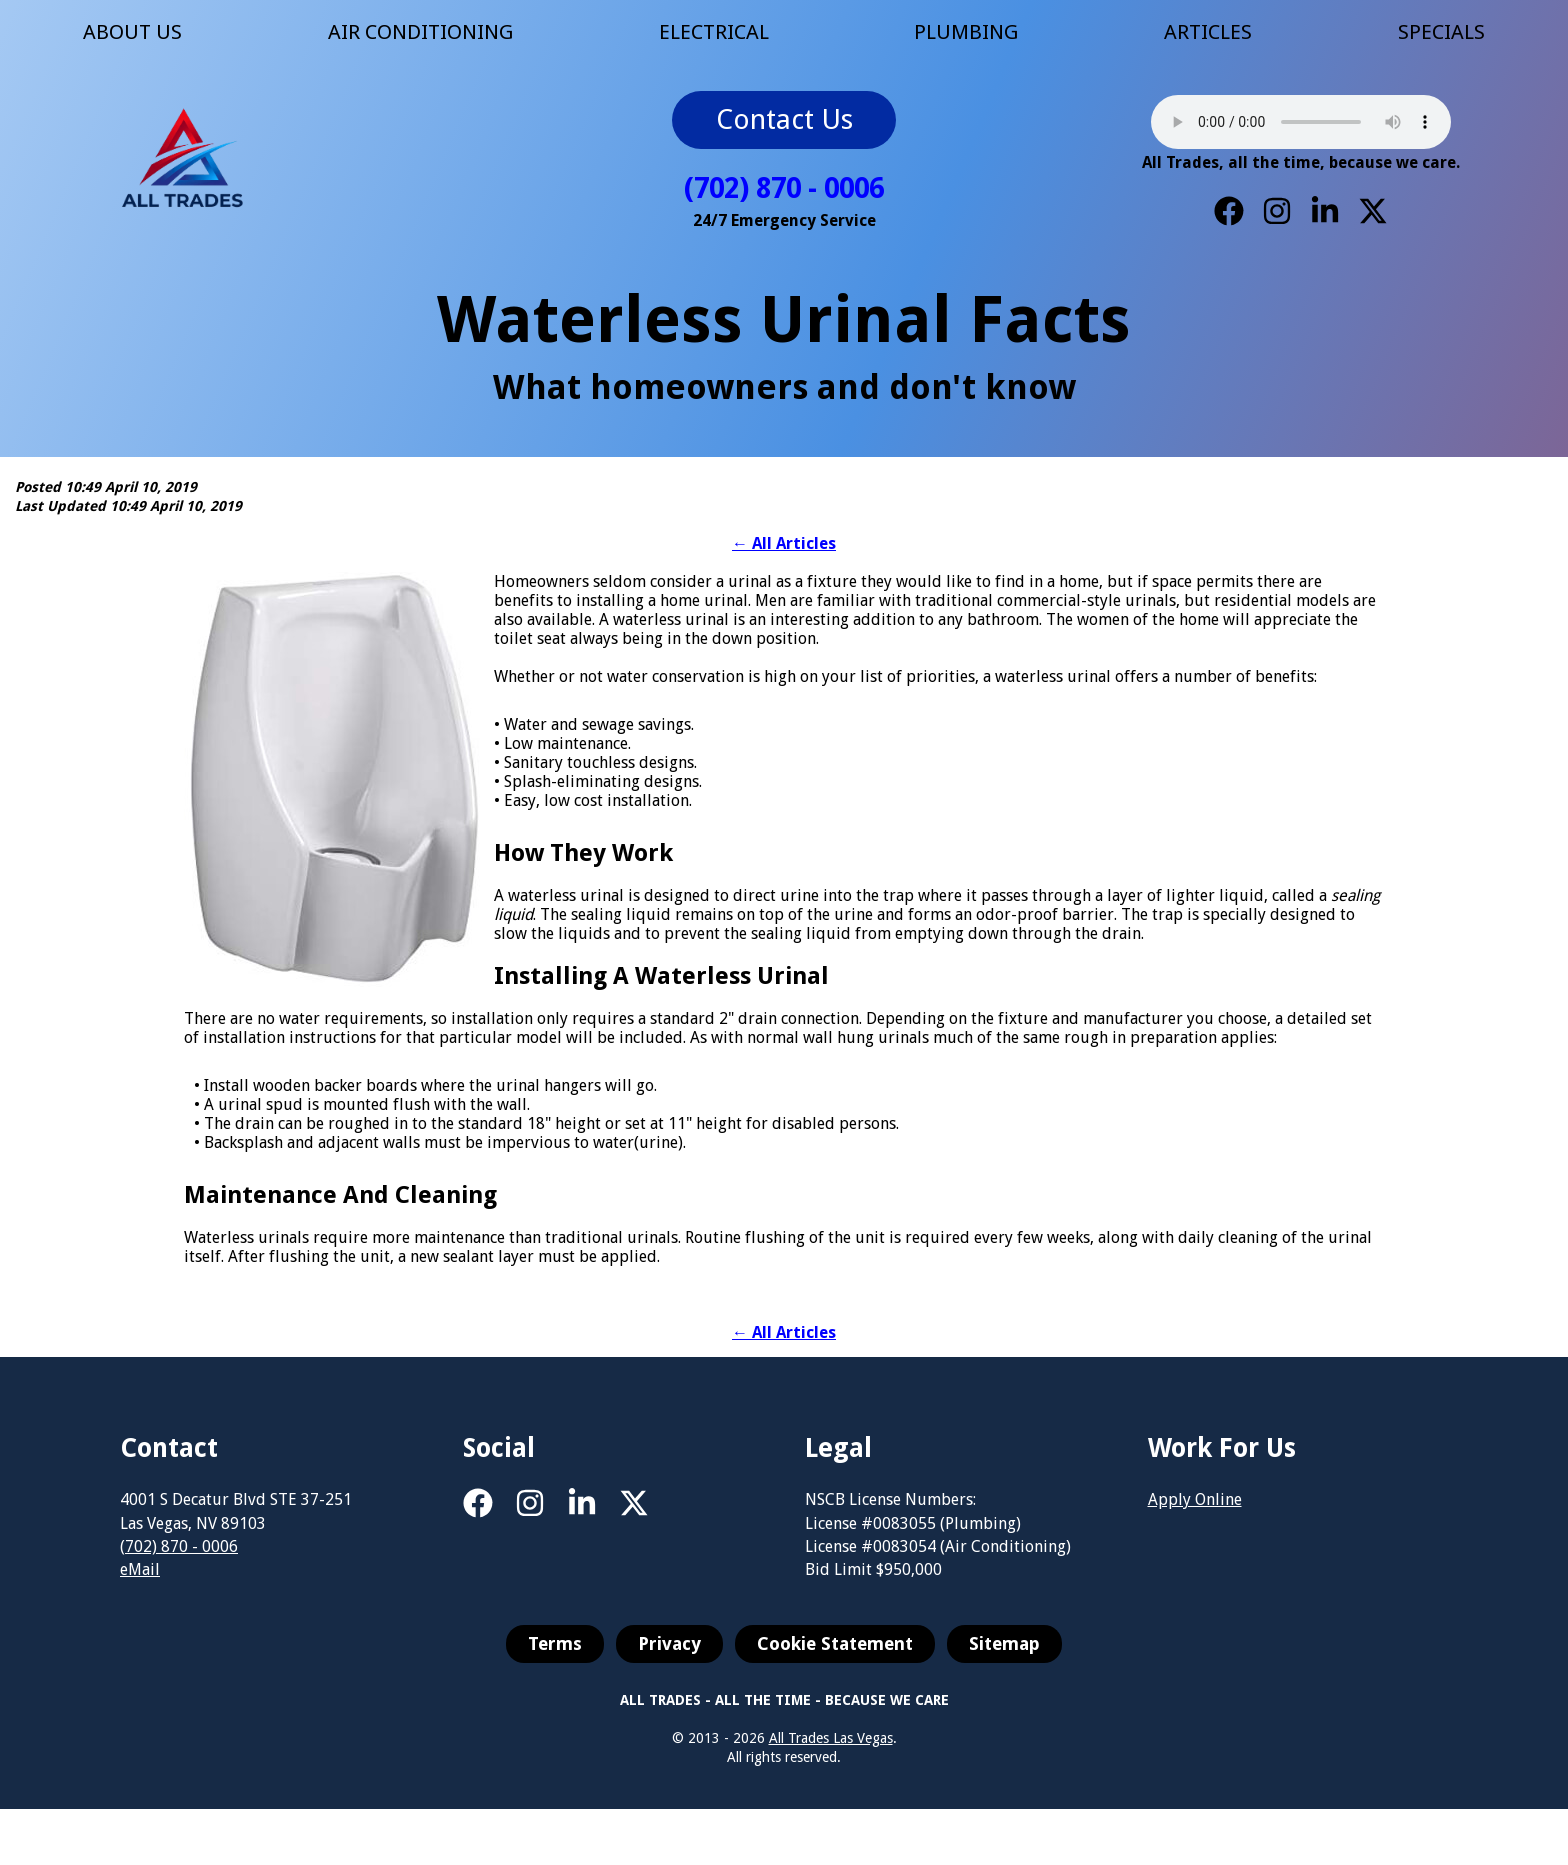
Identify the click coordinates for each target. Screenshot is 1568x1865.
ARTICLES (1208, 32)
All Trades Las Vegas (831, 1754)
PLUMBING (966, 32)
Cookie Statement (835, 1659)
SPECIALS (1441, 32)
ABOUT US (132, 32)
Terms (555, 1659)
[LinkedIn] (1325, 211)
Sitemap (1004, 1659)
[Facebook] (1229, 211)
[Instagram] (1277, 211)
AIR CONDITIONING (420, 32)
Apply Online (1195, 1515)
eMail (140, 1585)
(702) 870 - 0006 (784, 188)
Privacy (669, 1659)
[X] (1373, 211)
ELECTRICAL (714, 32)
